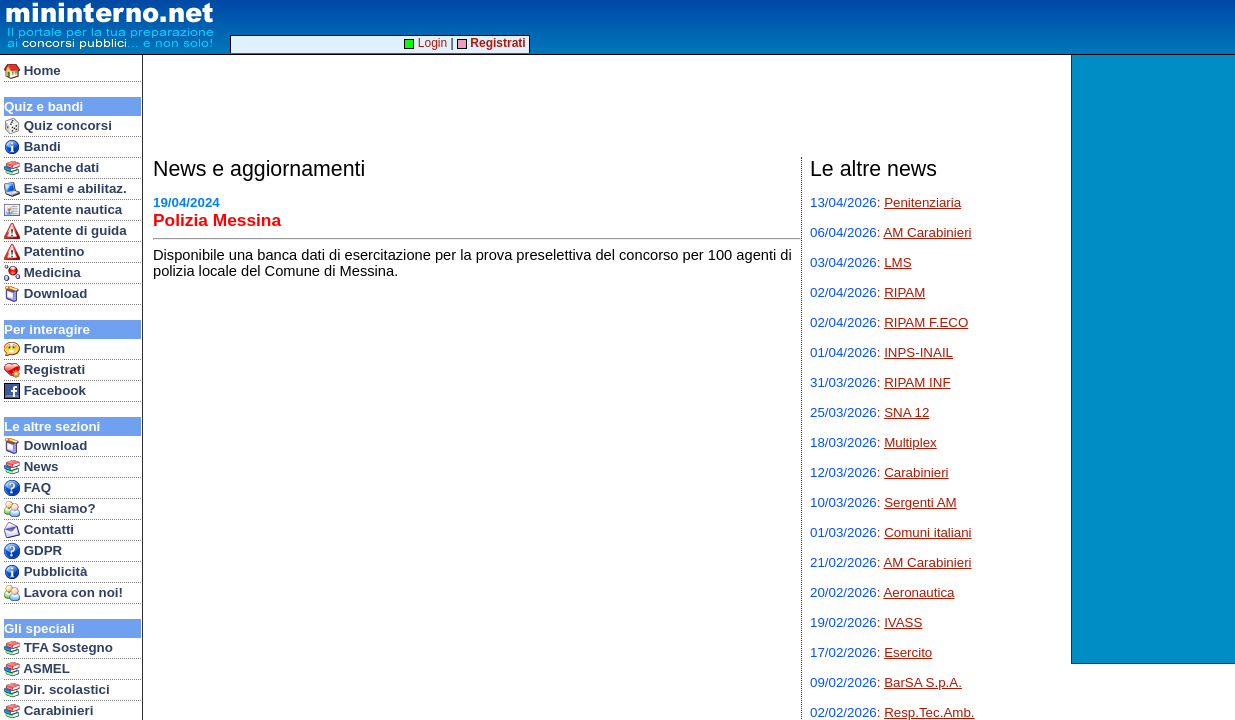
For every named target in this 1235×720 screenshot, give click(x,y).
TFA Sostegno (58, 648)
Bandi (32, 147)
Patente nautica (63, 210)
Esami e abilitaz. (65, 189)
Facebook (45, 391)
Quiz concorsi (58, 126)
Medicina (42, 273)
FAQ (27, 488)
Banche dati (51, 168)
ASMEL (37, 669)
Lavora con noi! (63, 593)
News (31, 467)
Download (45, 294)
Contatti (39, 530)
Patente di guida (65, 231)
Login (425, 43)
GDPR (33, 551)
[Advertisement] (1155, 359)
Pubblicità (45, 572)
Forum (34, 349)
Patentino (44, 252)
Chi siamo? (50, 509)
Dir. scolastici (57, 690)
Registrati (44, 370)
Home (32, 71)
